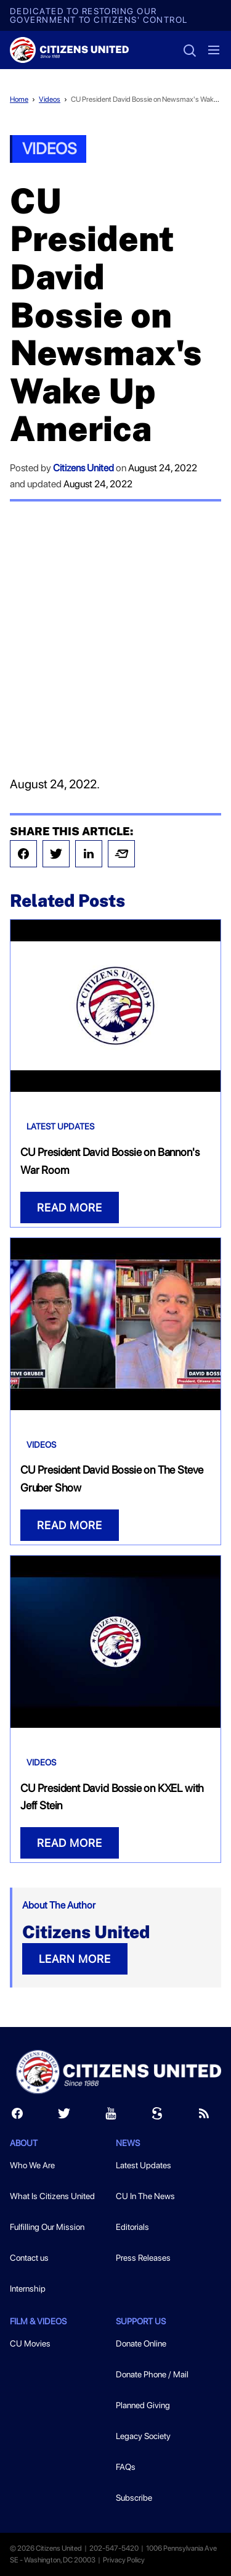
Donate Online (141, 2343)
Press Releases (143, 2258)
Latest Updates (60, 1126)
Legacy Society (143, 2436)
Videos (49, 99)
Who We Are (32, 2165)
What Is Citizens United (52, 2196)
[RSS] (204, 2116)
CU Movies (30, 2343)
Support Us (141, 2321)
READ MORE (69, 1207)
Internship (28, 2288)
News (128, 2143)
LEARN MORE (75, 1958)
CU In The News (145, 2196)
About (24, 2143)
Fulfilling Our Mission (47, 2227)
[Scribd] (157, 2116)
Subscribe (134, 2498)
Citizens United (83, 468)
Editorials (132, 2227)
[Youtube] (110, 2116)
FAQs (126, 2467)
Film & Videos (38, 2321)
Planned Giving (143, 2405)
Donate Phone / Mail (152, 2374)
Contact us (29, 2258)
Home (19, 99)
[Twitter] (64, 2116)
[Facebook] (17, 2116)
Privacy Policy (124, 2560)
